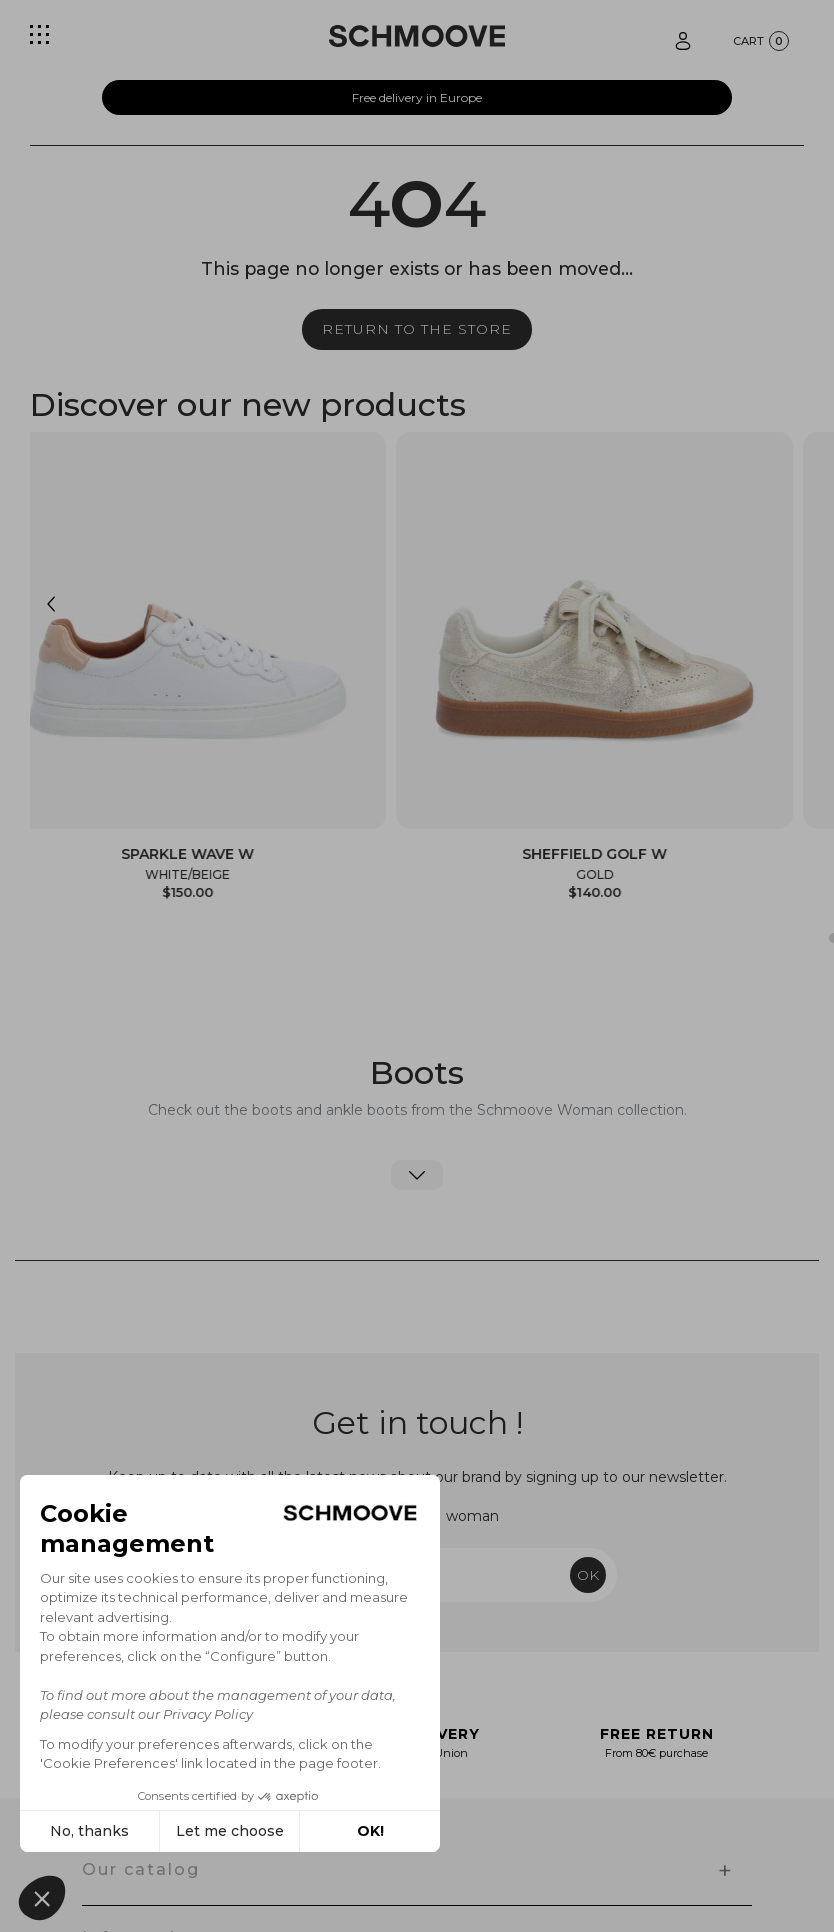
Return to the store (417, 329)
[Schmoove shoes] (417, 36)
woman (472, 1516)
